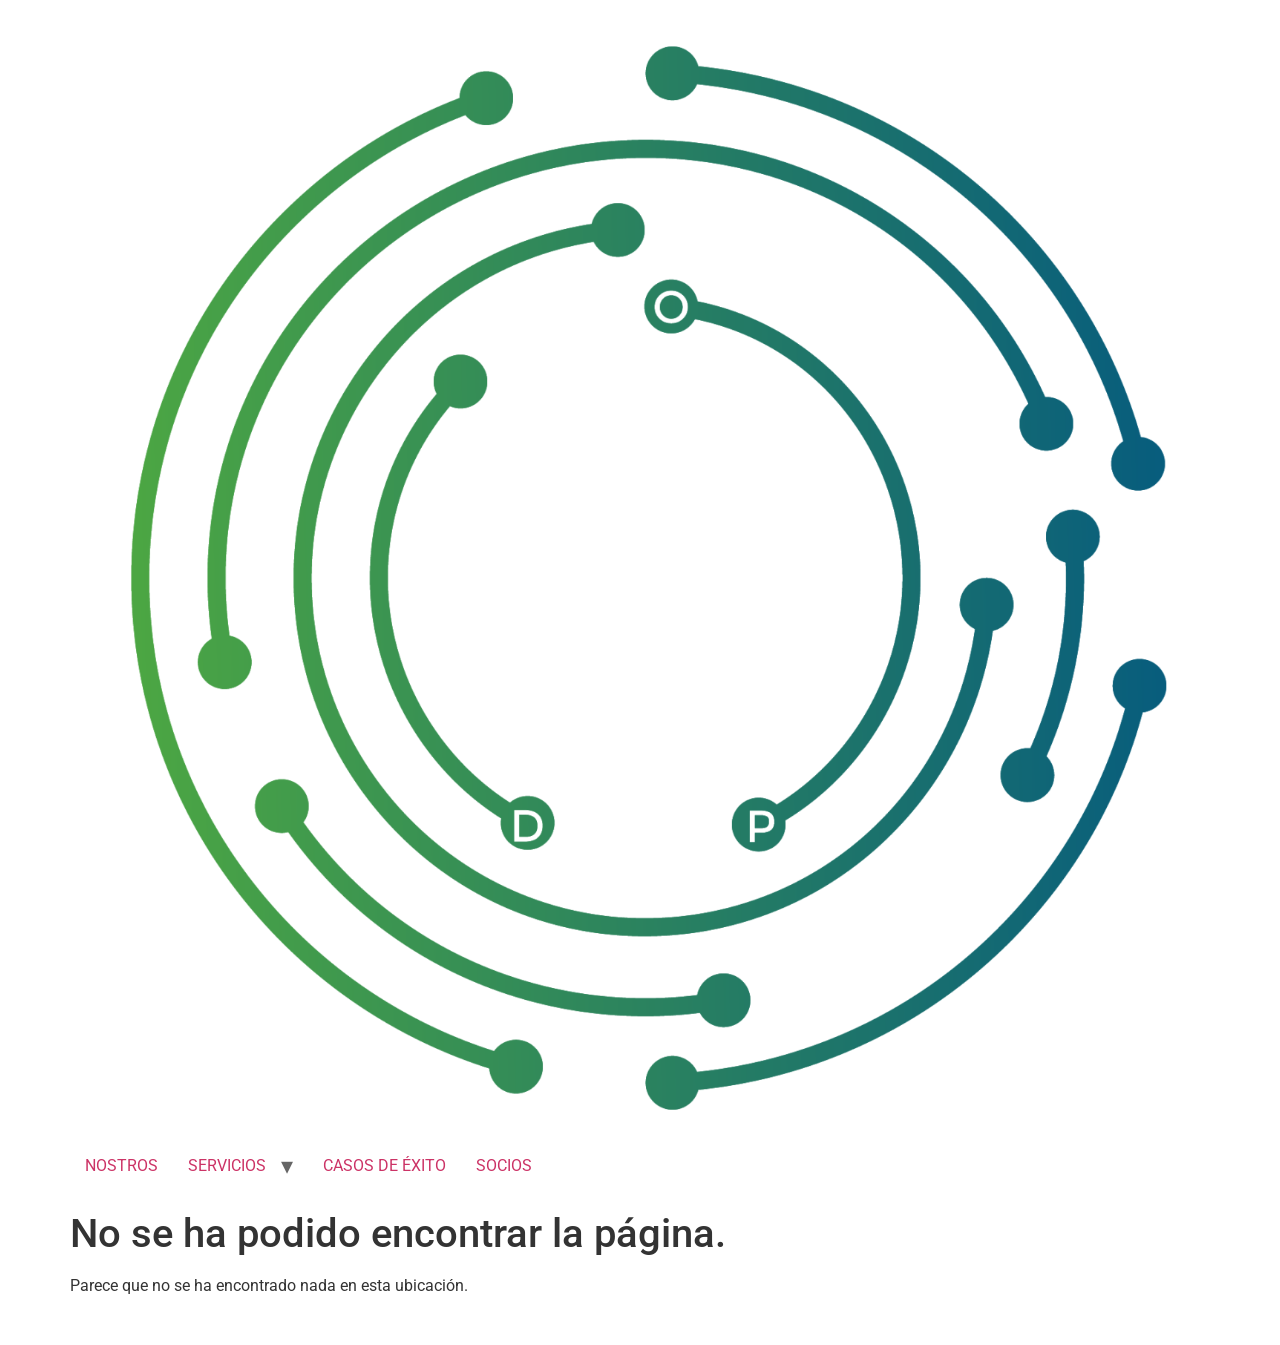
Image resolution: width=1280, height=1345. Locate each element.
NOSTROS (121, 1165)
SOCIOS (504, 1165)
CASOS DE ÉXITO (384, 1165)
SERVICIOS (227, 1165)
